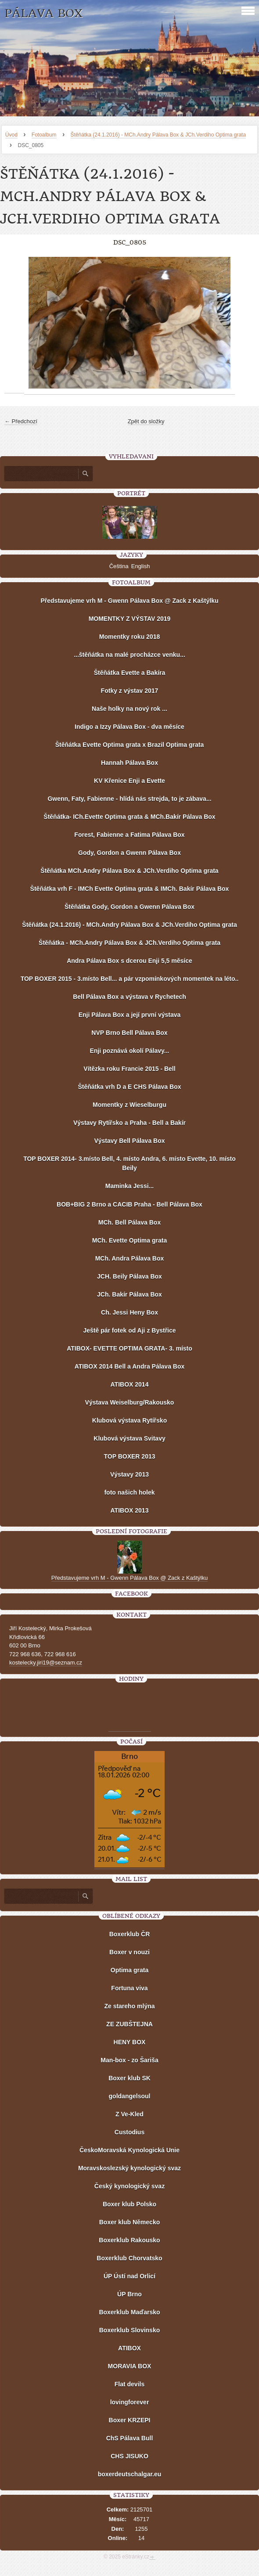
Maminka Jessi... (129, 1185)
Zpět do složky (146, 421)
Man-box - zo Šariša (129, 2060)
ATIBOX (129, 2348)
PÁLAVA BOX (43, 13)
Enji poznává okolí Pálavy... (129, 1050)
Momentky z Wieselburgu (129, 1104)
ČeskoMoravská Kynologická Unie (129, 2150)
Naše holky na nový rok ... (129, 708)
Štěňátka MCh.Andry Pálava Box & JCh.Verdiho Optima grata (129, 870)
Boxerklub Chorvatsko (129, 2258)
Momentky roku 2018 (129, 636)
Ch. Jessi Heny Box (129, 1312)
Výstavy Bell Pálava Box (129, 1140)
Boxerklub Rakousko (129, 2240)
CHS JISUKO (129, 2456)
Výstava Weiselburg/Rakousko (129, 1402)
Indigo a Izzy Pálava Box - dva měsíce (129, 726)
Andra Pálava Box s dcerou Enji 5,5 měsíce (129, 960)
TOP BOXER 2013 (129, 1456)
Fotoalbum (44, 135)
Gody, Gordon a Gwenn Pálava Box (129, 852)
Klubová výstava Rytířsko (129, 1420)
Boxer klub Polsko (129, 2204)
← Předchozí (20, 421)
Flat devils (129, 2384)
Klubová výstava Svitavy (129, 1438)
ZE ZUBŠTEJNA (129, 2024)
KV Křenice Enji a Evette (129, 780)
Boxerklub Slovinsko (129, 2330)
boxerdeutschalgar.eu (130, 2474)
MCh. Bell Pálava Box (129, 1222)
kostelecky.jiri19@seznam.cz (45, 1662)
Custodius (129, 2132)
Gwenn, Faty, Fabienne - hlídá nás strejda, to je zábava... (129, 798)
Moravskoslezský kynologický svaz (129, 2168)
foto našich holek (129, 1492)
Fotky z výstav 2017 (129, 690)
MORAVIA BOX (129, 2366)
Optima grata (129, 1970)
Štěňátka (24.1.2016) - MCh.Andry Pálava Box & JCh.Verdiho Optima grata (158, 135)
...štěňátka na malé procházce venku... (129, 654)
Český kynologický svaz (129, 2186)
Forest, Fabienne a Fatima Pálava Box (129, 834)
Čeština (119, 566)
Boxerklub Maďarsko (129, 2312)
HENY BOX (130, 2042)
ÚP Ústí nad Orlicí (129, 2276)
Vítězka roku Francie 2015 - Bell (129, 1068)
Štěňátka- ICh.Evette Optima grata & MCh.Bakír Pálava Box (129, 816)
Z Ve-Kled (129, 2114)
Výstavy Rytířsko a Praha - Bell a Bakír (129, 1122)
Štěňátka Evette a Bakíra (129, 672)
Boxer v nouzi (129, 1952)
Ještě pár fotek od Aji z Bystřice (129, 1330)
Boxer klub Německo (129, 2222)
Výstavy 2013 (129, 1474)
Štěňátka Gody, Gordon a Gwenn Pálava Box (129, 906)
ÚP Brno (129, 2294)
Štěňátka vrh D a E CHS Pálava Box (129, 1086)
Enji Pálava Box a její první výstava (130, 1014)
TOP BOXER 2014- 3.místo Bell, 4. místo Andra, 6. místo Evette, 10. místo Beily (129, 1163)
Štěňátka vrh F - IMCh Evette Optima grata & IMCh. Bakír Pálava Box (129, 888)
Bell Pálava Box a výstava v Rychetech (129, 996)
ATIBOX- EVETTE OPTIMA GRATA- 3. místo (129, 1348)
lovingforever (129, 2402)
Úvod (11, 135)
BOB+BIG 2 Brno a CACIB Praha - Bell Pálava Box (129, 1204)
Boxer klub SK (129, 2078)
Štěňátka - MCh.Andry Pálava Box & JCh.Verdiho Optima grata (129, 942)
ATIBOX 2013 (130, 1510)
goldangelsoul (130, 2096)
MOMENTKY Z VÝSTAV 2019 (130, 618)
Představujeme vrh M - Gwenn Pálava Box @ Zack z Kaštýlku (129, 600)
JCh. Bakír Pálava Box (129, 1294)
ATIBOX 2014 (130, 1384)
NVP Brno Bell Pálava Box (129, 1032)
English (140, 566)
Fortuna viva (129, 1988)
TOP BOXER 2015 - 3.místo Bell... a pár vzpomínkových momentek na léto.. (130, 978)
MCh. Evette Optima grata (129, 1240)
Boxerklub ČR (129, 1934)
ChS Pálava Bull (129, 2438)
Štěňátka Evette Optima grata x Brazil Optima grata (129, 744)
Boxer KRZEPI (130, 2420)
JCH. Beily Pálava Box (129, 1276)
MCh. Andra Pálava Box (129, 1258)
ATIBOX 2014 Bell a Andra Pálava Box (130, 1366)
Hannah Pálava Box (129, 762)
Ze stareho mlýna (129, 2006)
